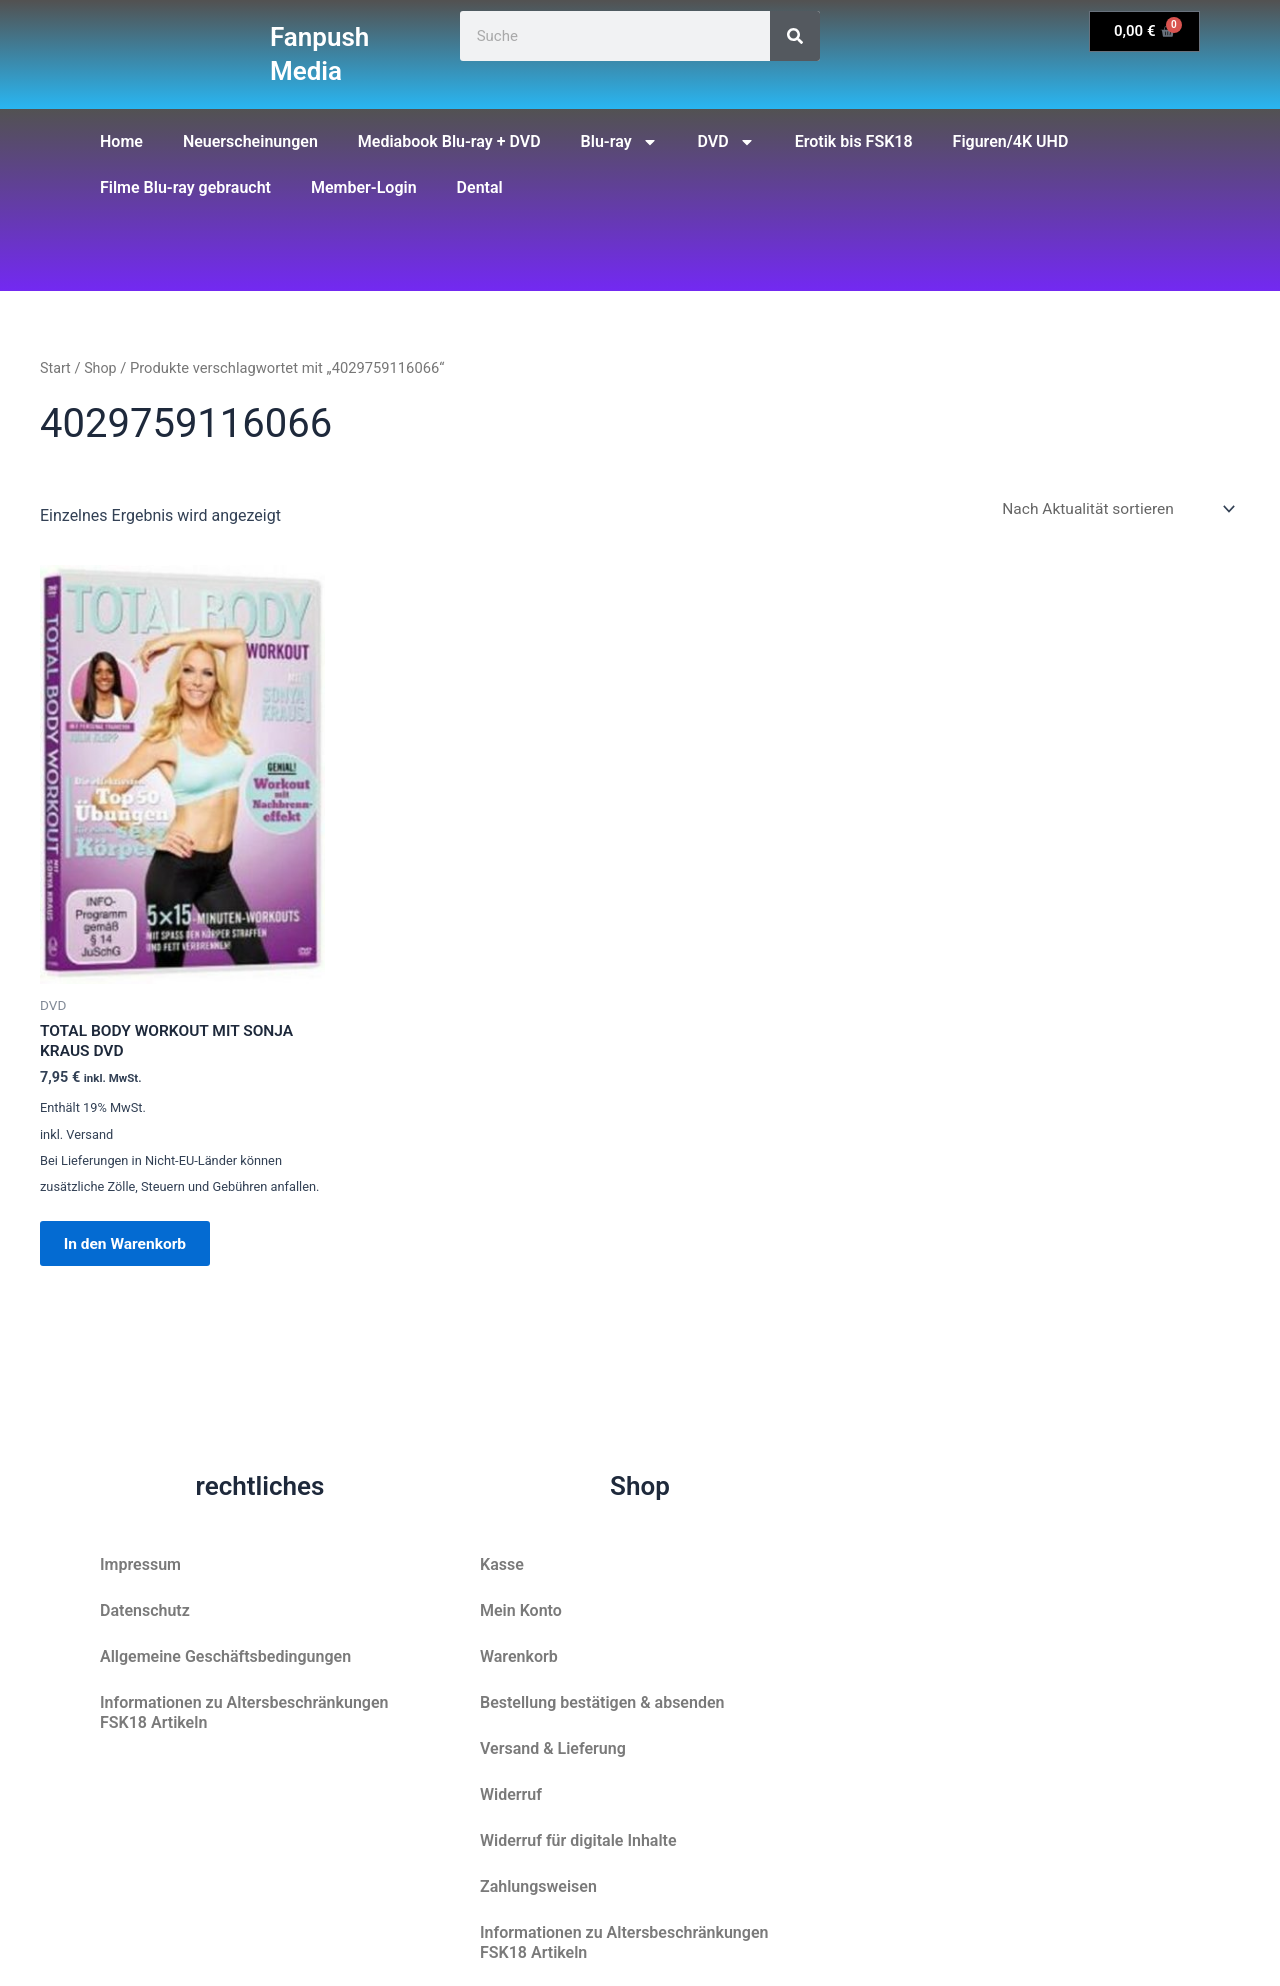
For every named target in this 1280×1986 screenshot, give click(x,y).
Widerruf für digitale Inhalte (578, 1840)
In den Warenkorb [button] (133, 1249)
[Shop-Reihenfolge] (1113, 509)
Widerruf (511, 1794)
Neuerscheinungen (250, 141)
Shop (102, 368)
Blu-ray (619, 142)
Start (56, 368)
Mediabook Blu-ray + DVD (449, 141)
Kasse (502, 1564)
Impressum (140, 1564)
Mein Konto (521, 1610)
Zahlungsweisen (538, 1886)
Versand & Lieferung (553, 1748)
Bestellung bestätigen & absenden (602, 1702)
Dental (480, 187)
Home (121, 141)
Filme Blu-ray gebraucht (185, 187)
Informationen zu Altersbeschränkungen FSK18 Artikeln (244, 1712)
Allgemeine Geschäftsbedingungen (225, 1656)
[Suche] (795, 36)
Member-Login (364, 187)
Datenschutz (145, 1610)
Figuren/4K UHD (1011, 141)
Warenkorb (519, 1656)
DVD (726, 142)
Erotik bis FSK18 (854, 141)
